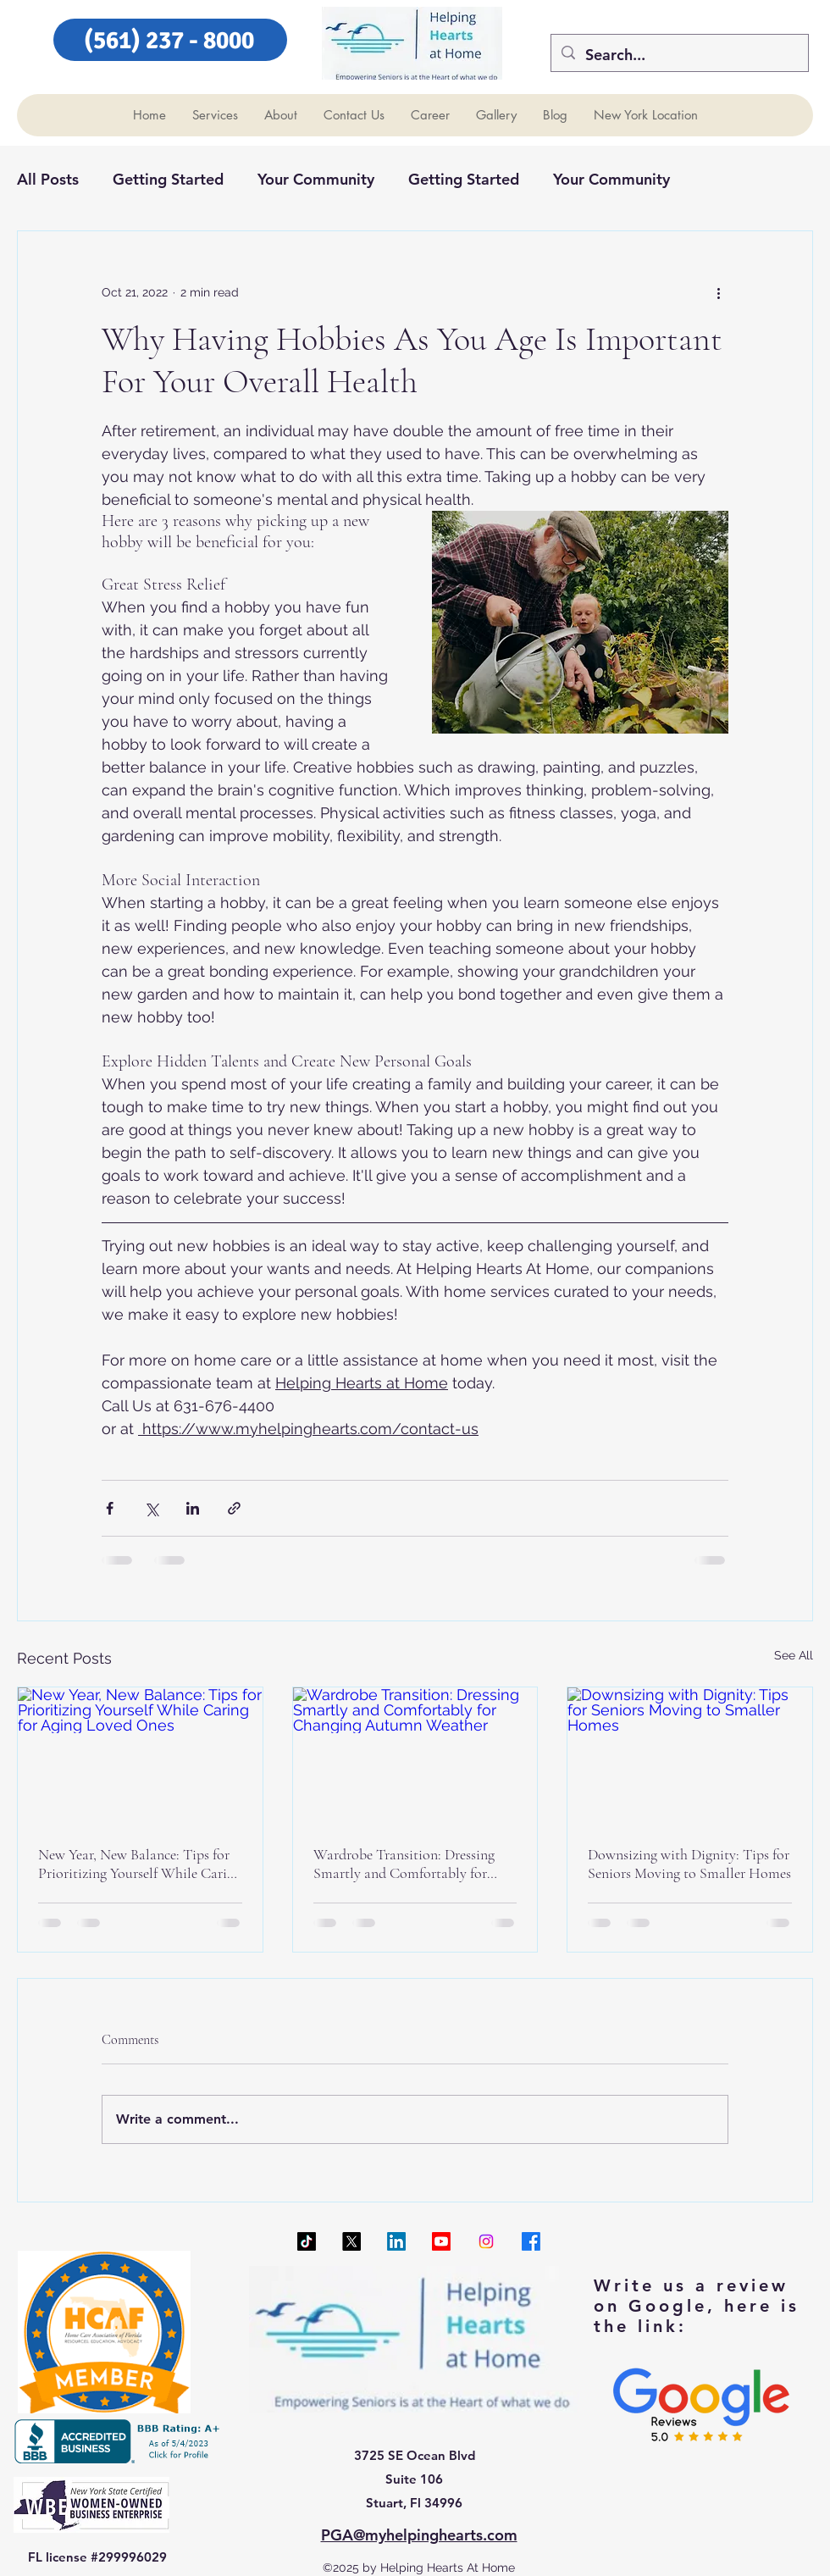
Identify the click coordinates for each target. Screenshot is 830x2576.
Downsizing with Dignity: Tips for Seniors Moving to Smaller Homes (689, 1863)
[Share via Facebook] (110, 1508)
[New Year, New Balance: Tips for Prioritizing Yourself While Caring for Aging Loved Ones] (140, 1756)
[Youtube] (441, 2241)
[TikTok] (306, 2241)
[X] (351, 2241)
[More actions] (718, 292)
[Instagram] (486, 2241)
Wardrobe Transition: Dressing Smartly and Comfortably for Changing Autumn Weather (404, 1863)
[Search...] (678, 55)
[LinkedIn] (396, 2241)
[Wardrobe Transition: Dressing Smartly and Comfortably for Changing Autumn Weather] (415, 1756)
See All (793, 1655)
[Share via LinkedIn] (193, 1508)
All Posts (48, 179)
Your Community (315, 179)
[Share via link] (234, 1508)
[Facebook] (531, 2241)
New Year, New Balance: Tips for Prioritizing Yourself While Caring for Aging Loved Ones (139, 1863)
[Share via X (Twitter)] (151, 1508)
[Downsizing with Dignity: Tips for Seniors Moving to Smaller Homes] (689, 1756)
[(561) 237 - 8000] (170, 40)
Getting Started (168, 179)
